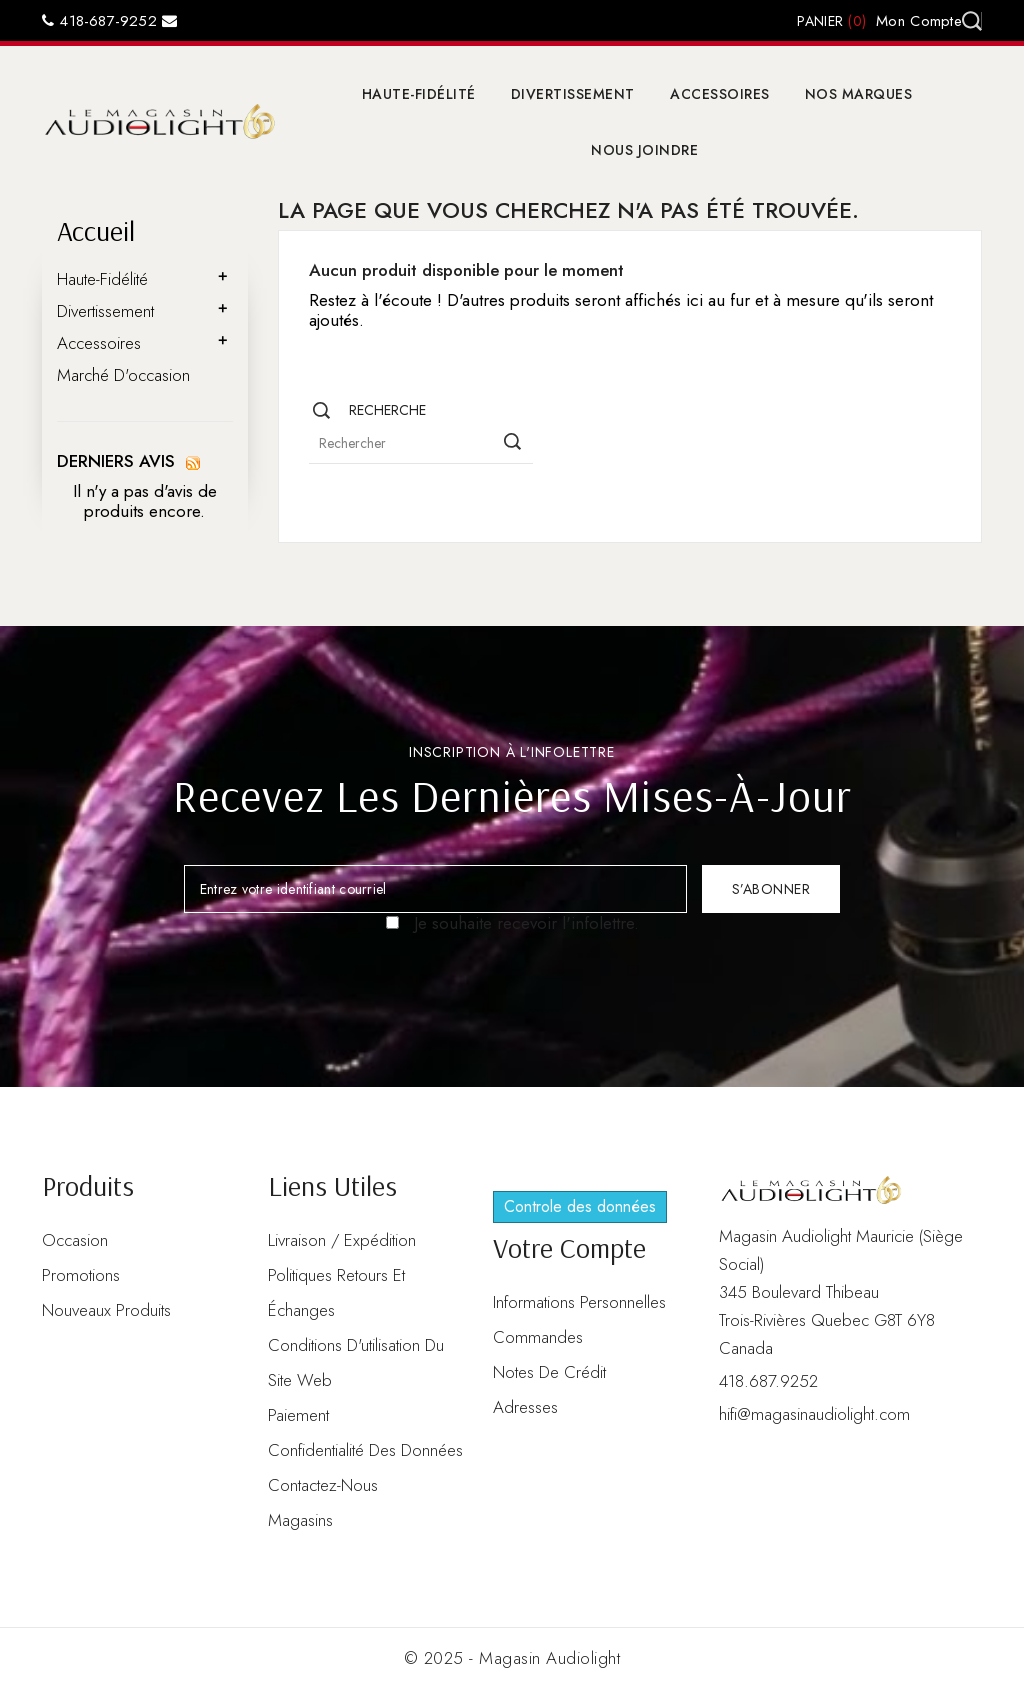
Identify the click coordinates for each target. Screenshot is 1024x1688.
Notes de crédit (549, 1372)
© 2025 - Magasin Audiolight (512, 1658)
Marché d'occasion (123, 375)
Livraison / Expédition (342, 1240)
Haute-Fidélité (419, 94)
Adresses (525, 1407)
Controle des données (580, 1206)
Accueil (96, 230)
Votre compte (569, 1247)
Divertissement (573, 94)
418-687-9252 (99, 21)
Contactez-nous (323, 1485)
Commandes (538, 1337)
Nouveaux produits (106, 1310)
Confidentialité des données (365, 1450)
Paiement (298, 1415)
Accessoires (720, 94)
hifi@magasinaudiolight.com (814, 1414)
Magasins (300, 1520)
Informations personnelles (579, 1302)
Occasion (75, 1240)
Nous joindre (644, 150)
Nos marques (859, 94)
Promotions (81, 1275)
